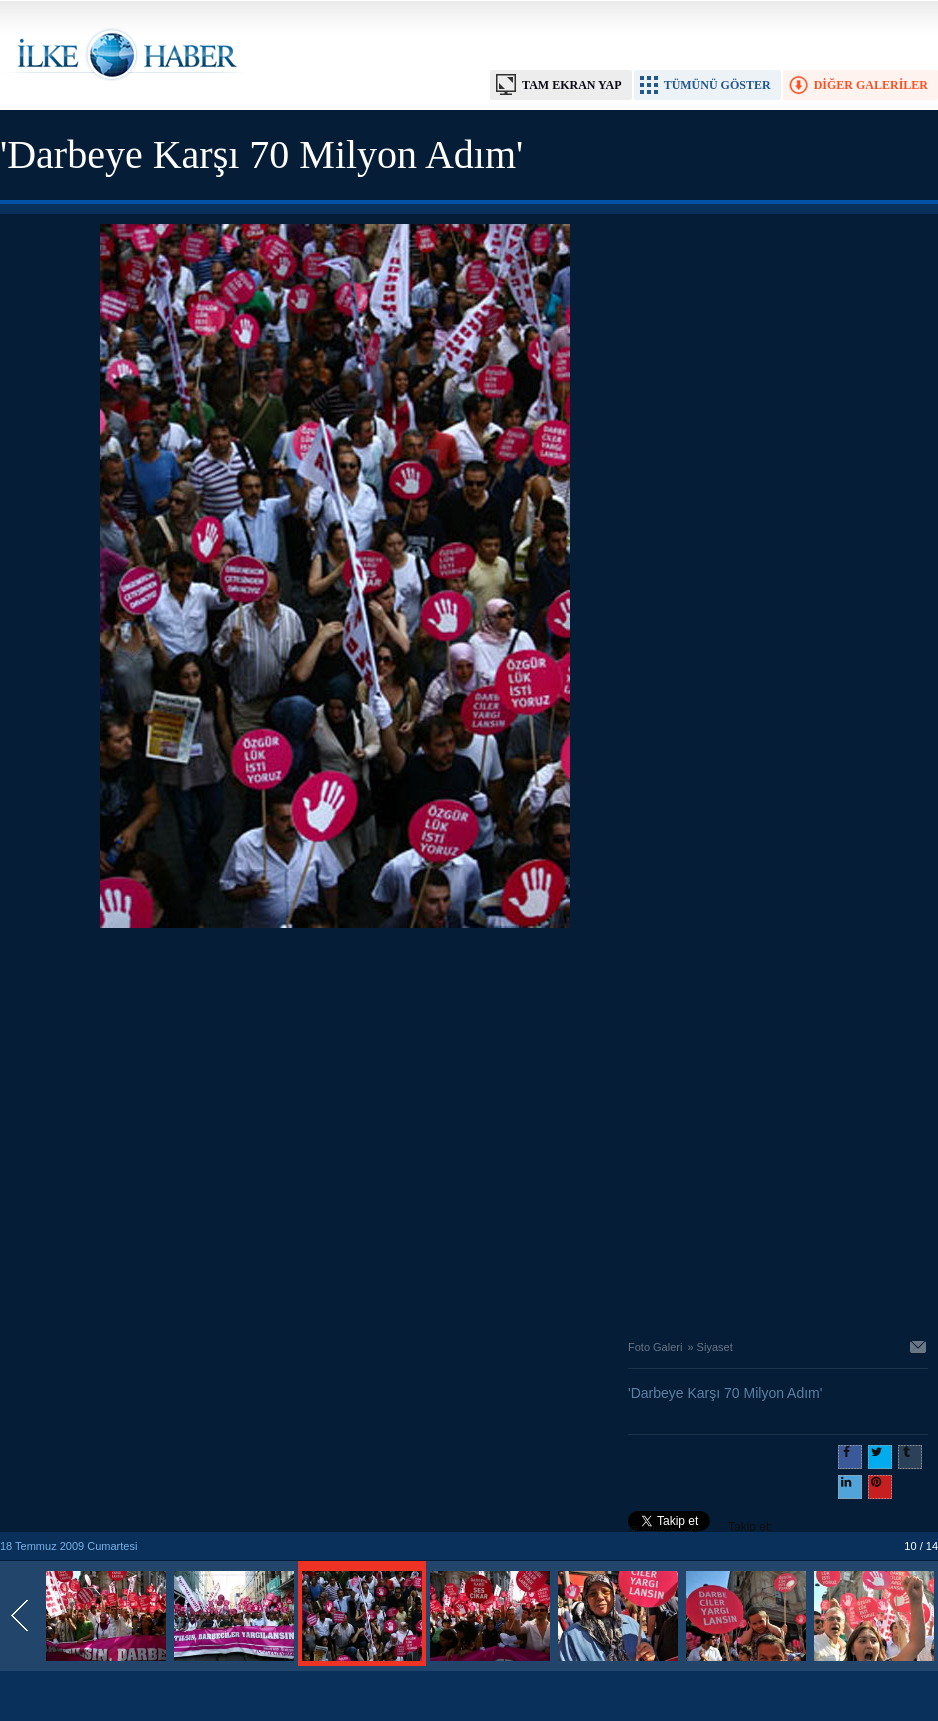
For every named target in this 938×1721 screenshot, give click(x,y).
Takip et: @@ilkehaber (700, 1529)
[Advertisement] (187, 1128)
